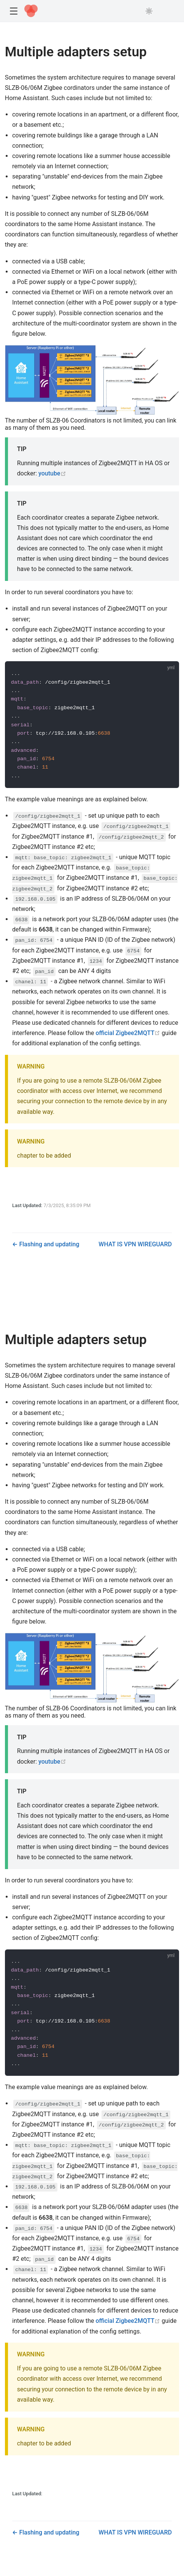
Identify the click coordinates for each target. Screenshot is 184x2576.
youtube (52, 473)
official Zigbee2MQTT (127, 1033)
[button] (13, 11)
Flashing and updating (48, 1244)
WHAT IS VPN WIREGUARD (135, 1244)
